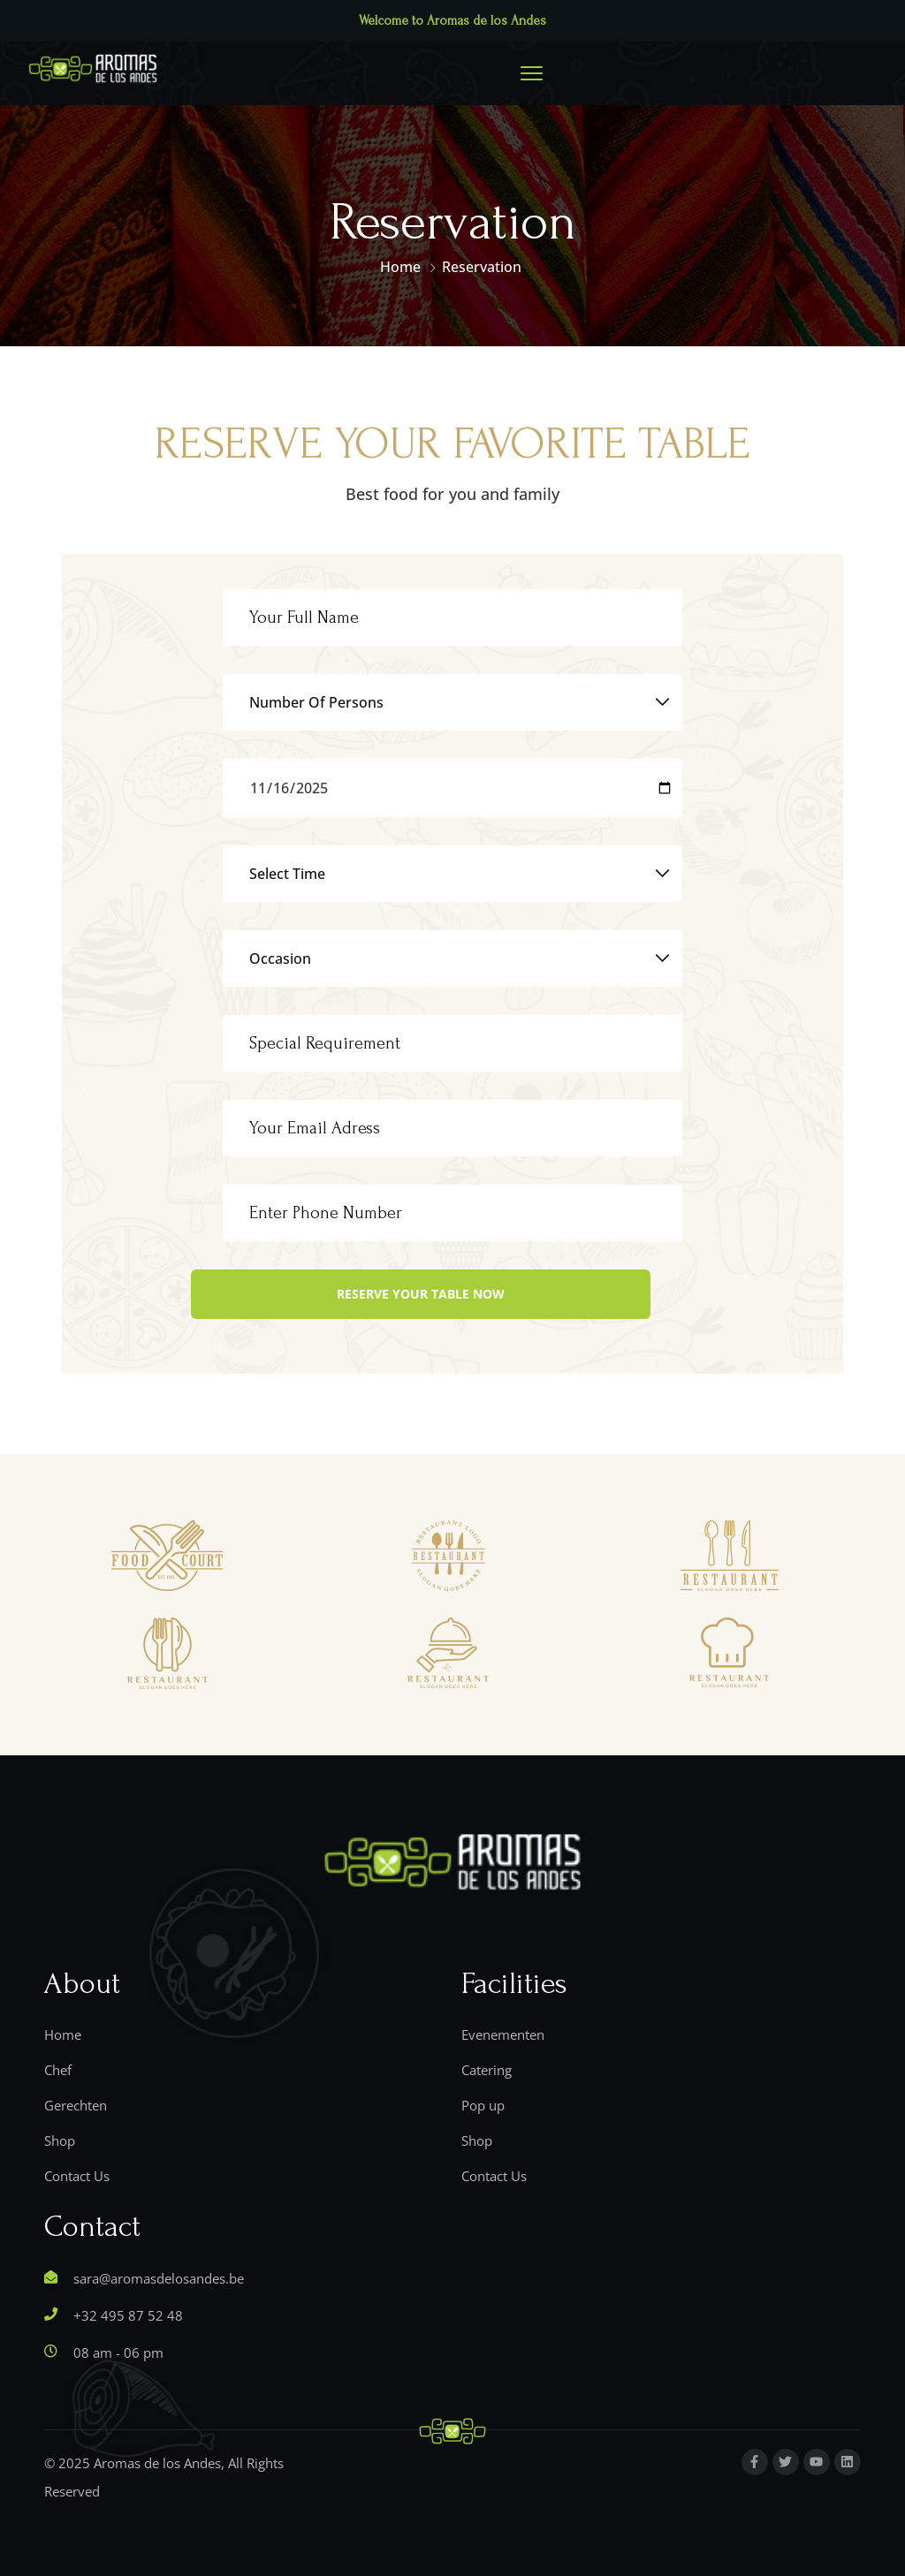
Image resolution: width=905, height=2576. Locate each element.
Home (400, 267)
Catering (486, 2070)
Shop (59, 2140)
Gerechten (75, 2105)
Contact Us (77, 2176)
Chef (58, 2070)
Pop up (483, 2105)
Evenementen (502, 2034)
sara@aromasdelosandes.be (158, 2278)
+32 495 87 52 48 (128, 2315)
